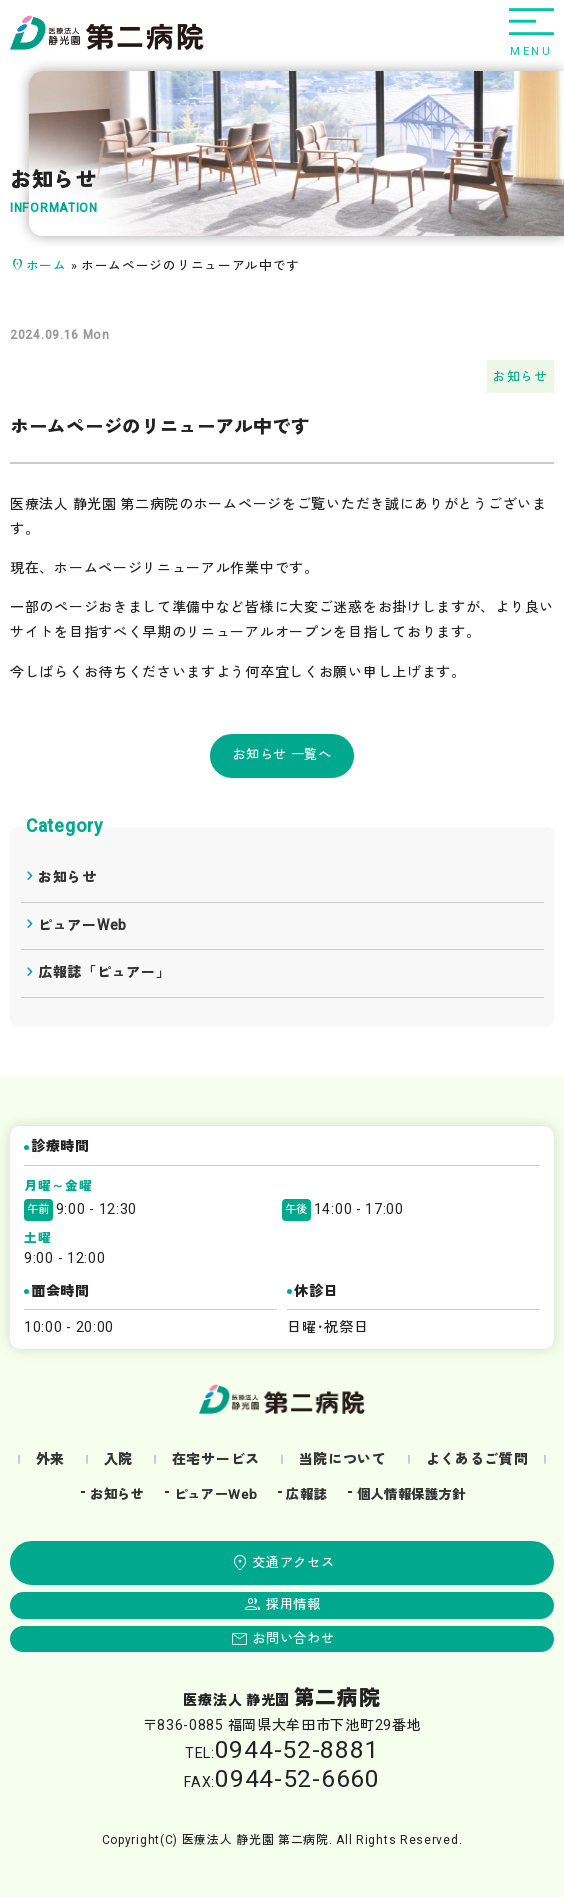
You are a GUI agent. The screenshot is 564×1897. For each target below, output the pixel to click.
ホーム (46, 266)
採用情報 (293, 1605)
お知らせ (520, 377)
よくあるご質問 (477, 1459)
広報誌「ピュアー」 (104, 972)
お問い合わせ (293, 1639)
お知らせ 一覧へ (282, 755)
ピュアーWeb (82, 925)
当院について (343, 1459)
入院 (118, 1459)
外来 (50, 1459)
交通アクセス (293, 1563)
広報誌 (306, 1495)
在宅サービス (216, 1459)
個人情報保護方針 (412, 1495)
